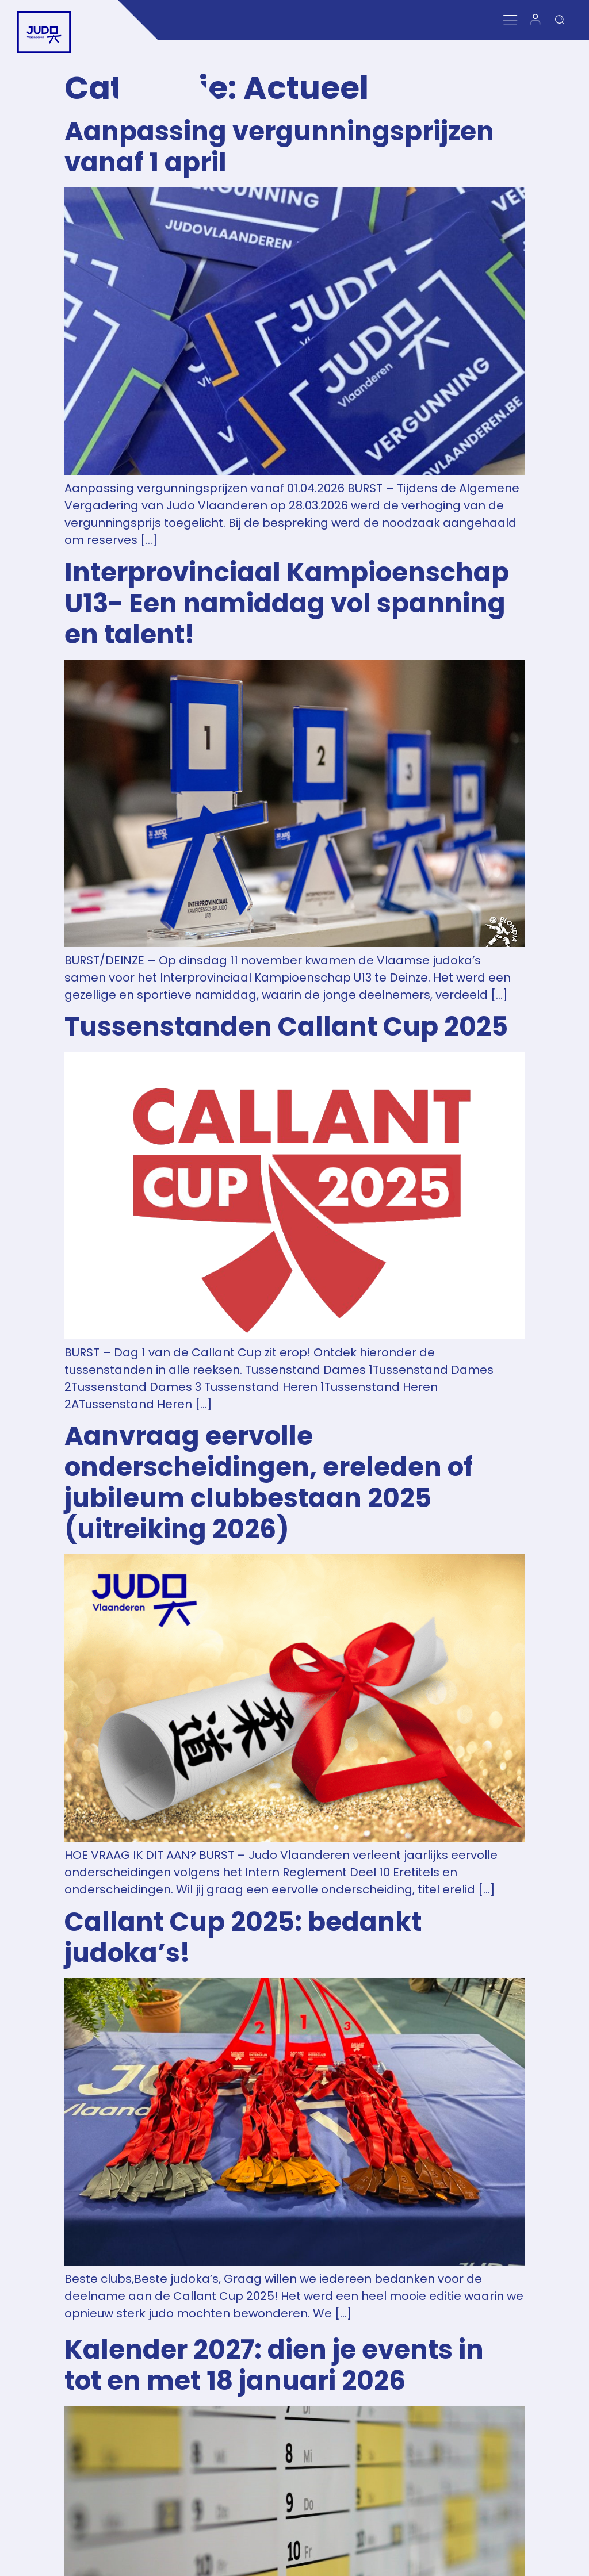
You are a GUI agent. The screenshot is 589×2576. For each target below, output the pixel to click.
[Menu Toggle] (513, 20)
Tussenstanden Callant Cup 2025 (286, 1027)
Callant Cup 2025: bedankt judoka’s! (243, 1937)
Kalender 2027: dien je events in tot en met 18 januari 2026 (274, 2365)
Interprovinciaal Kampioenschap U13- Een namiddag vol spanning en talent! (286, 603)
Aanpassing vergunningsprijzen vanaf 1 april (279, 147)
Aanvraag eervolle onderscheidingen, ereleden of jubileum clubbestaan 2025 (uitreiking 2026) (268, 1482)
